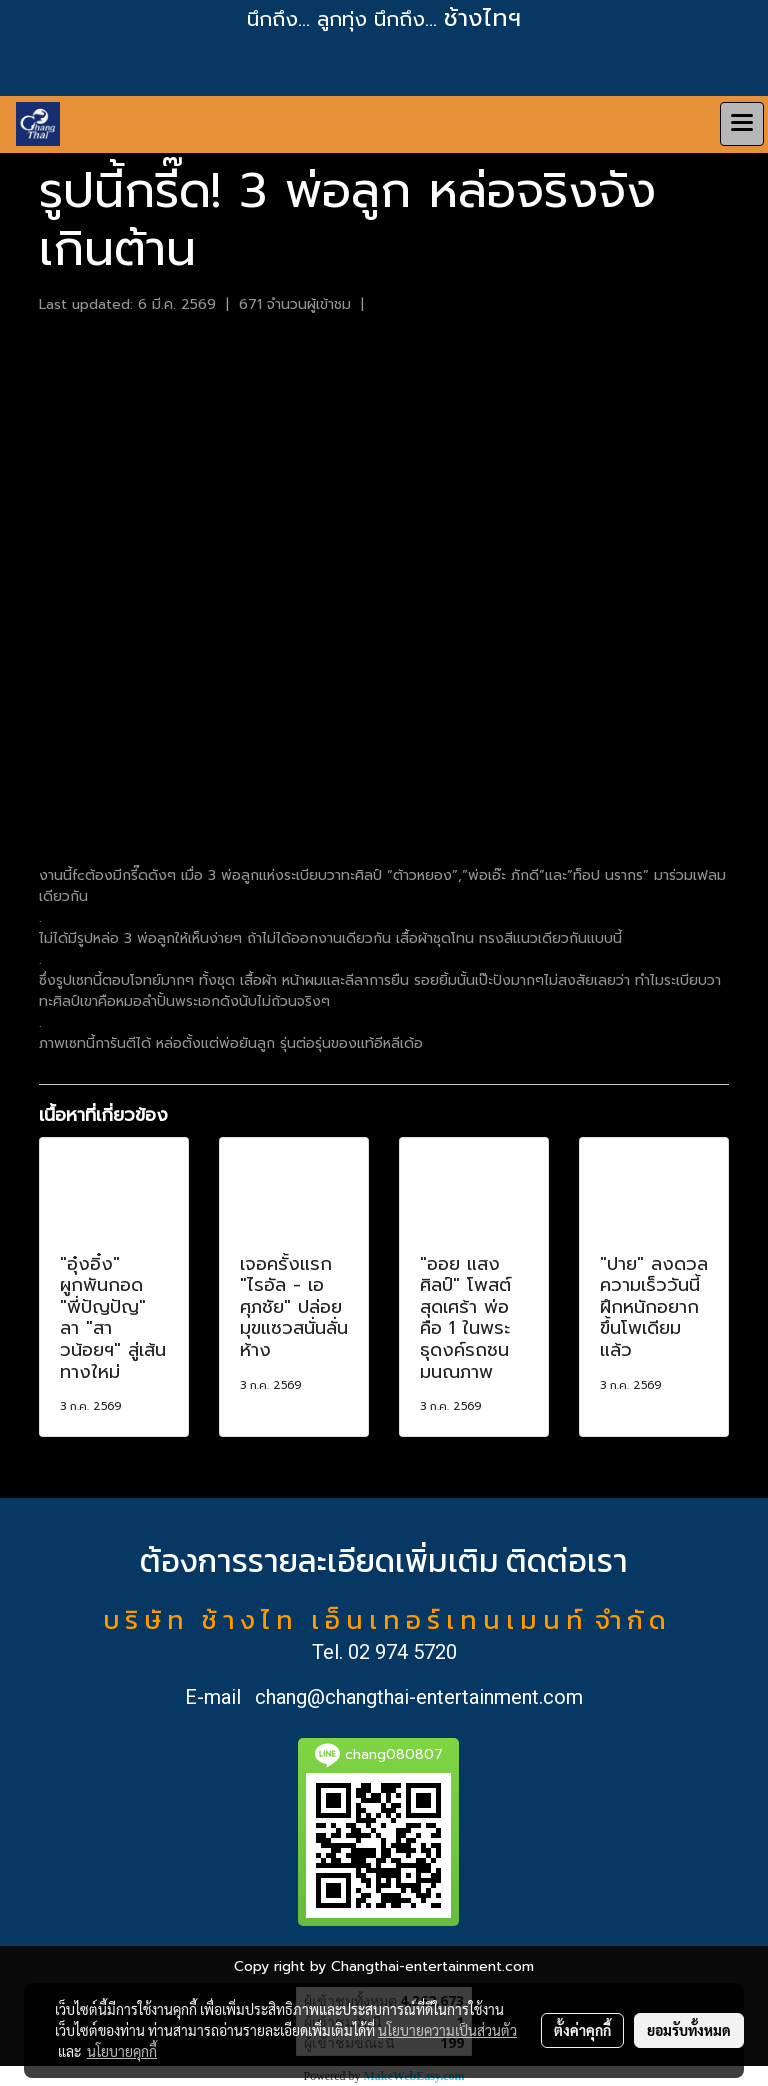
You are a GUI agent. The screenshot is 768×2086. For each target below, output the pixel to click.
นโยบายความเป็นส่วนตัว (447, 2030)
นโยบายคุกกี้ (122, 2051)
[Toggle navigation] (742, 124)
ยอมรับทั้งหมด (689, 2030)
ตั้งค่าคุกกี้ (582, 2030)
